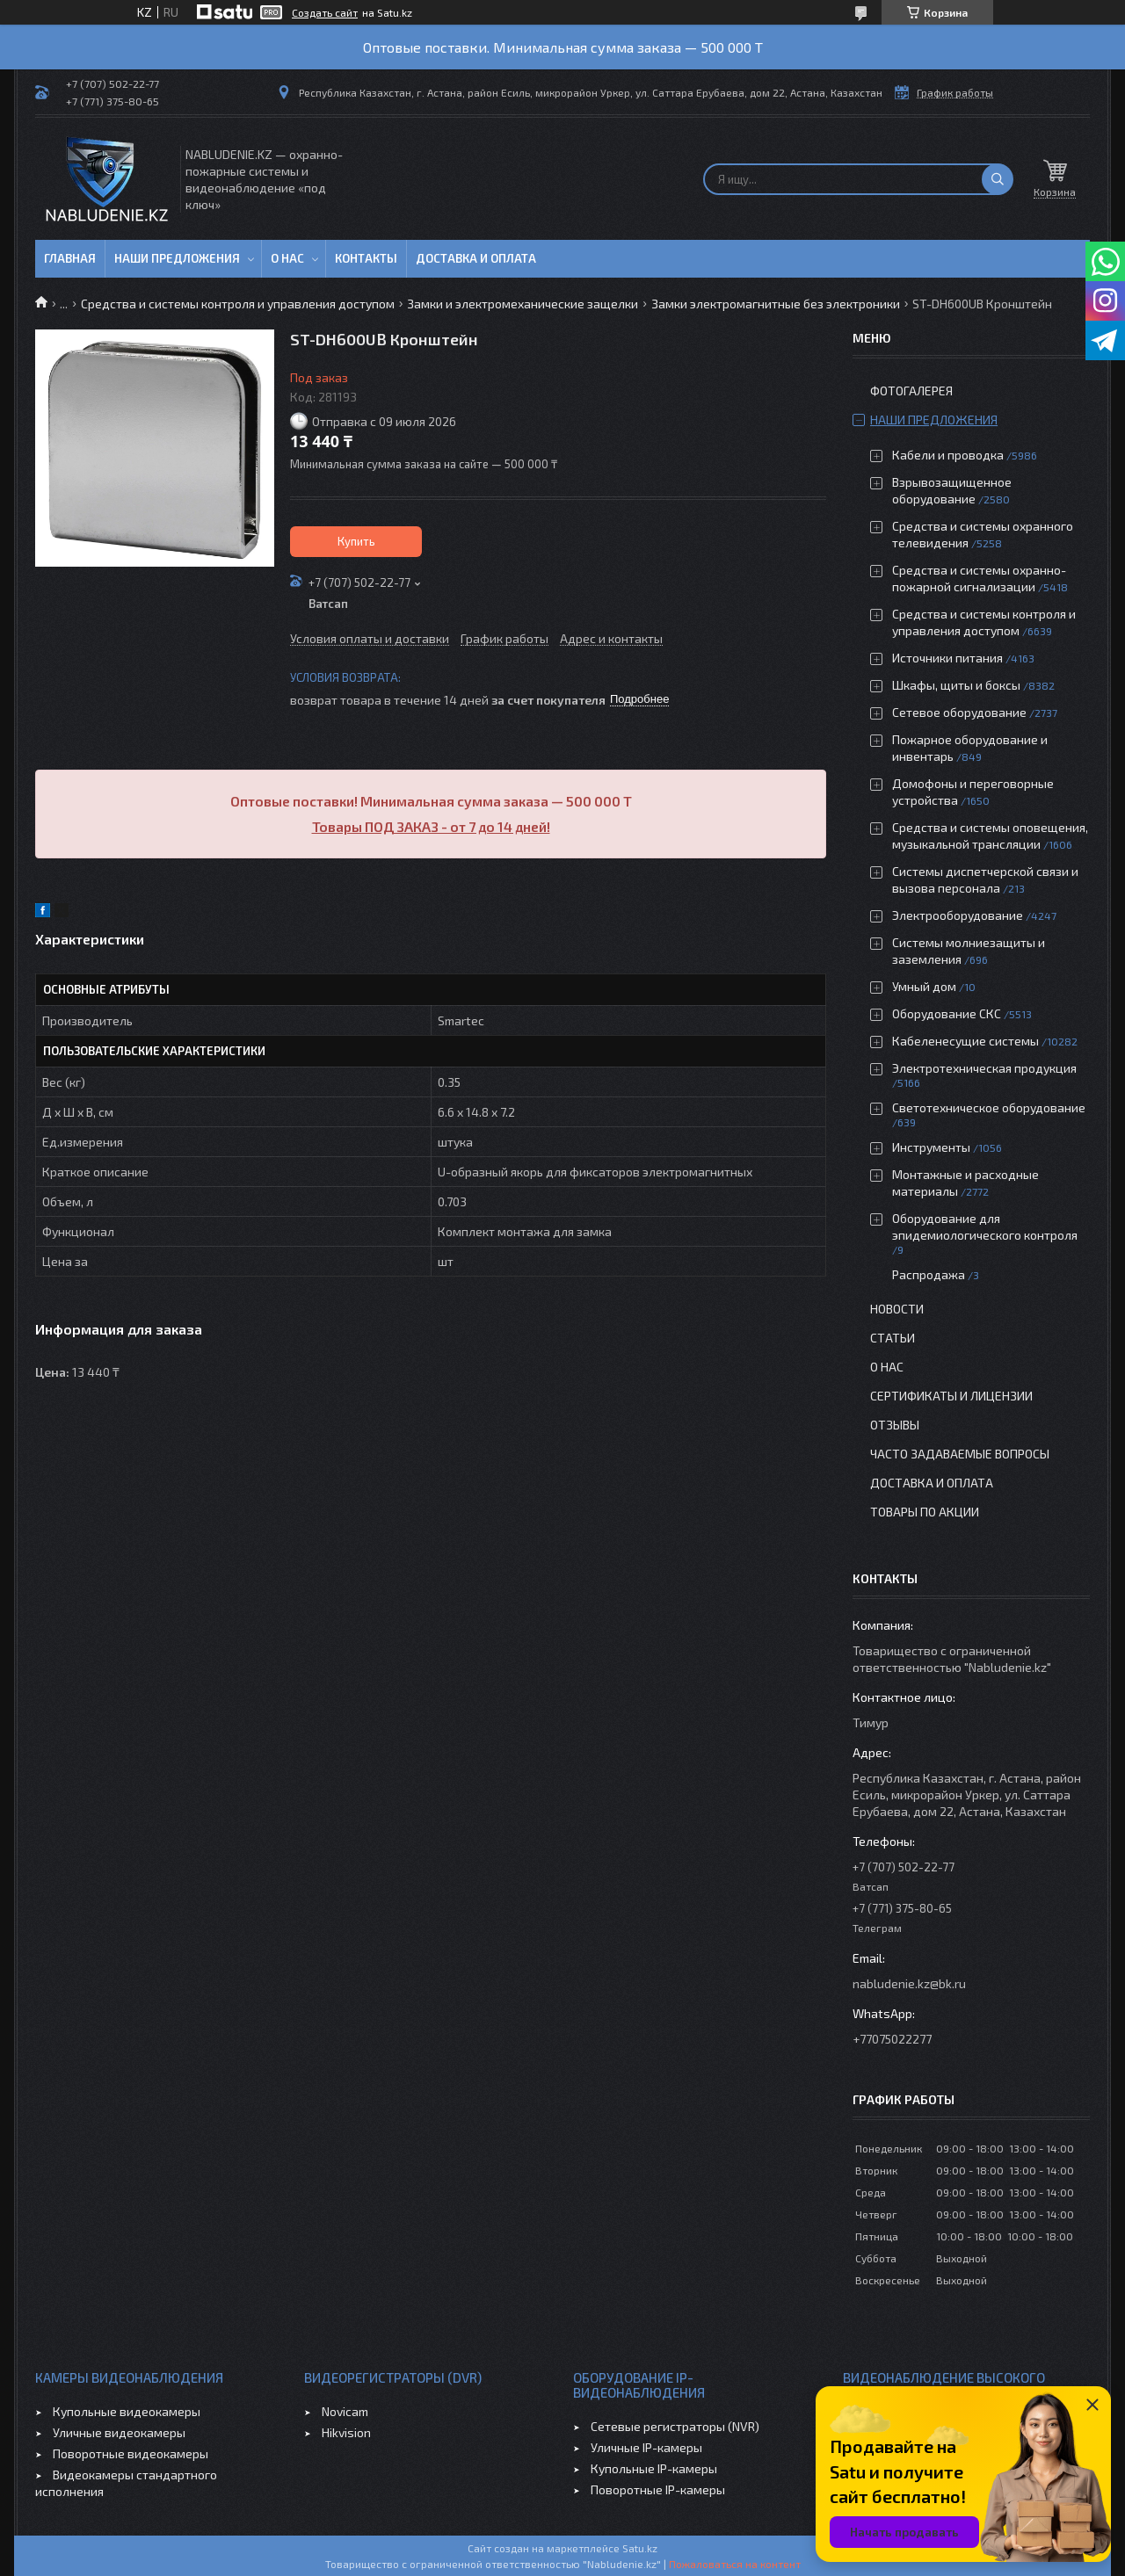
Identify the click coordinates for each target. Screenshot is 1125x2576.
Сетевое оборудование (959, 712)
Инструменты (931, 1147)
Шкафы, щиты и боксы (956, 684)
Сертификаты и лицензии (951, 1395)
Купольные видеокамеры (126, 2411)
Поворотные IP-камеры (658, 2489)
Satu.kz (639, 2548)
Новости (897, 1308)
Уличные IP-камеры (646, 2447)
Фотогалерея (911, 390)
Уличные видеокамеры (119, 2432)
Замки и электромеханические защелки (522, 303)
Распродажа (928, 1274)
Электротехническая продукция (984, 1067)
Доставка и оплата (476, 258)
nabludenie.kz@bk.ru (909, 1983)
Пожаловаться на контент (735, 2564)
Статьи (892, 1337)
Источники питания (947, 657)
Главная (70, 258)
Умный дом (924, 986)
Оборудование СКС (946, 1013)
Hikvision (346, 2432)
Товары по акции (924, 1511)
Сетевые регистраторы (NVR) (675, 2426)
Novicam (345, 2411)
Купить (356, 541)
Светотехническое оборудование (988, 1107)
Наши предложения (177, 258)
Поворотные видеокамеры (130, 2453)
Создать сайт (325, 12)
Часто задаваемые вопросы (959, 1453)
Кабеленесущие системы (965, 1040)
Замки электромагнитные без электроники (775, 303)
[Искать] (997, 179)
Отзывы (894, 1424)
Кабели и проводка (948, 454)
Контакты (366, 258)
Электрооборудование (957, 915)
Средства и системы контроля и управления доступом (238, 303)
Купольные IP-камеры (654, 2468)
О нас (287, 258)
